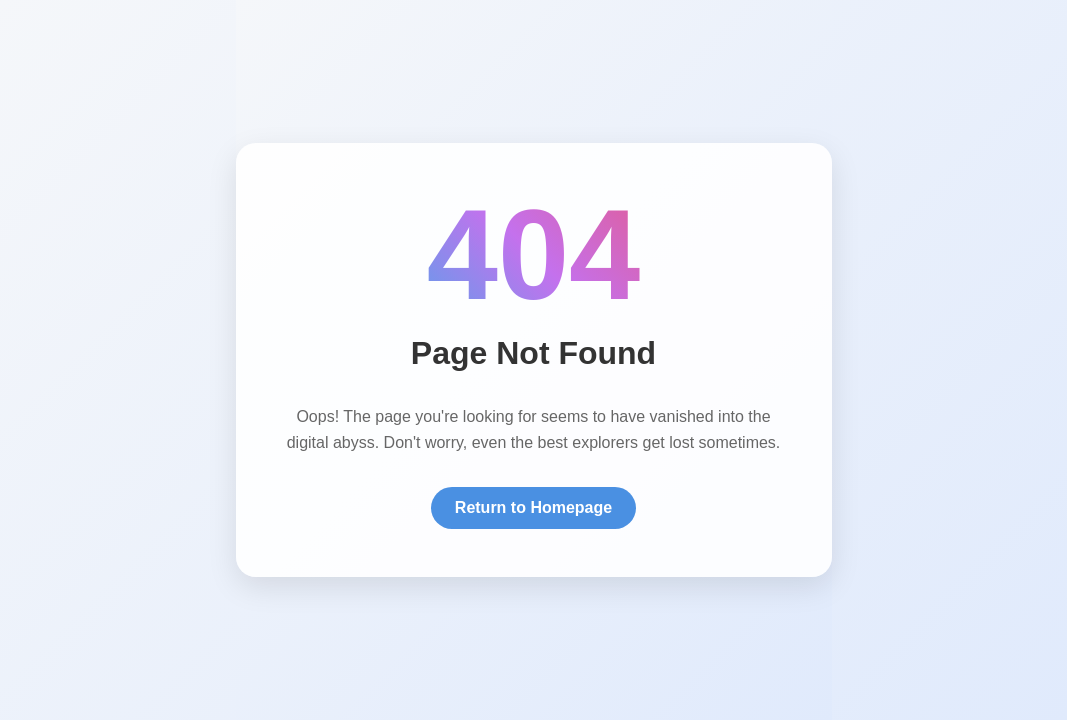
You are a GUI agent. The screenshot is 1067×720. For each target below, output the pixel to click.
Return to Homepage (533, 507)
